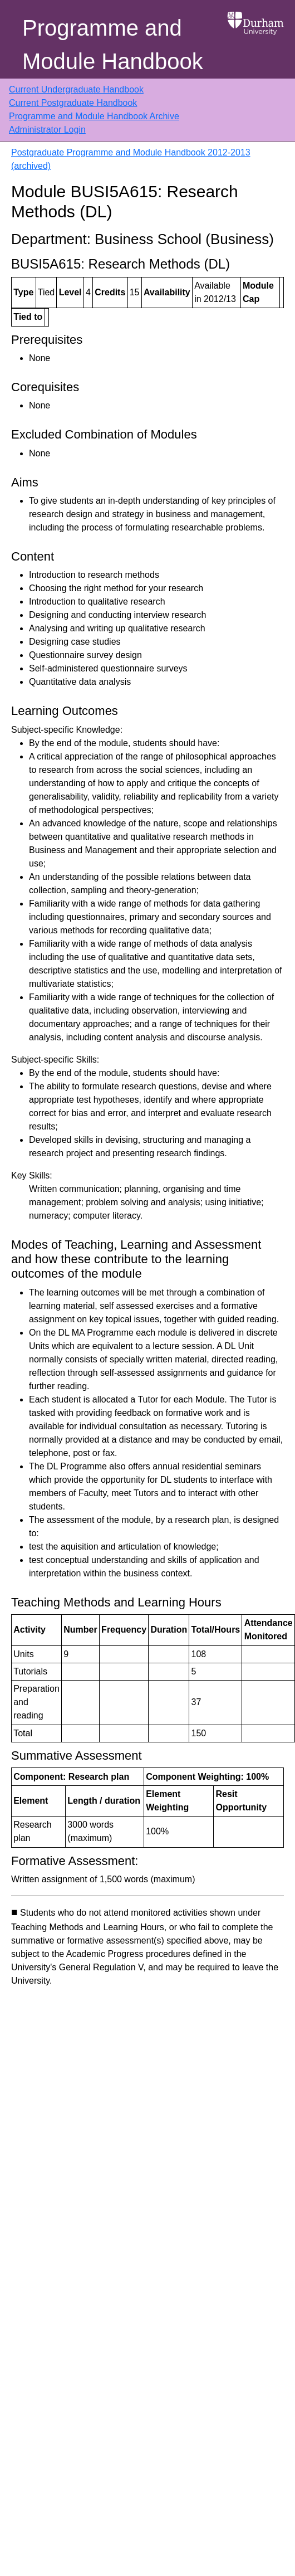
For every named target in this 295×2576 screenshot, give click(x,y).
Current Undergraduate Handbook (76, 89)
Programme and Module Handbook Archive (94, 116)
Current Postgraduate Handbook (73, 103)
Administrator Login (47, 129)
